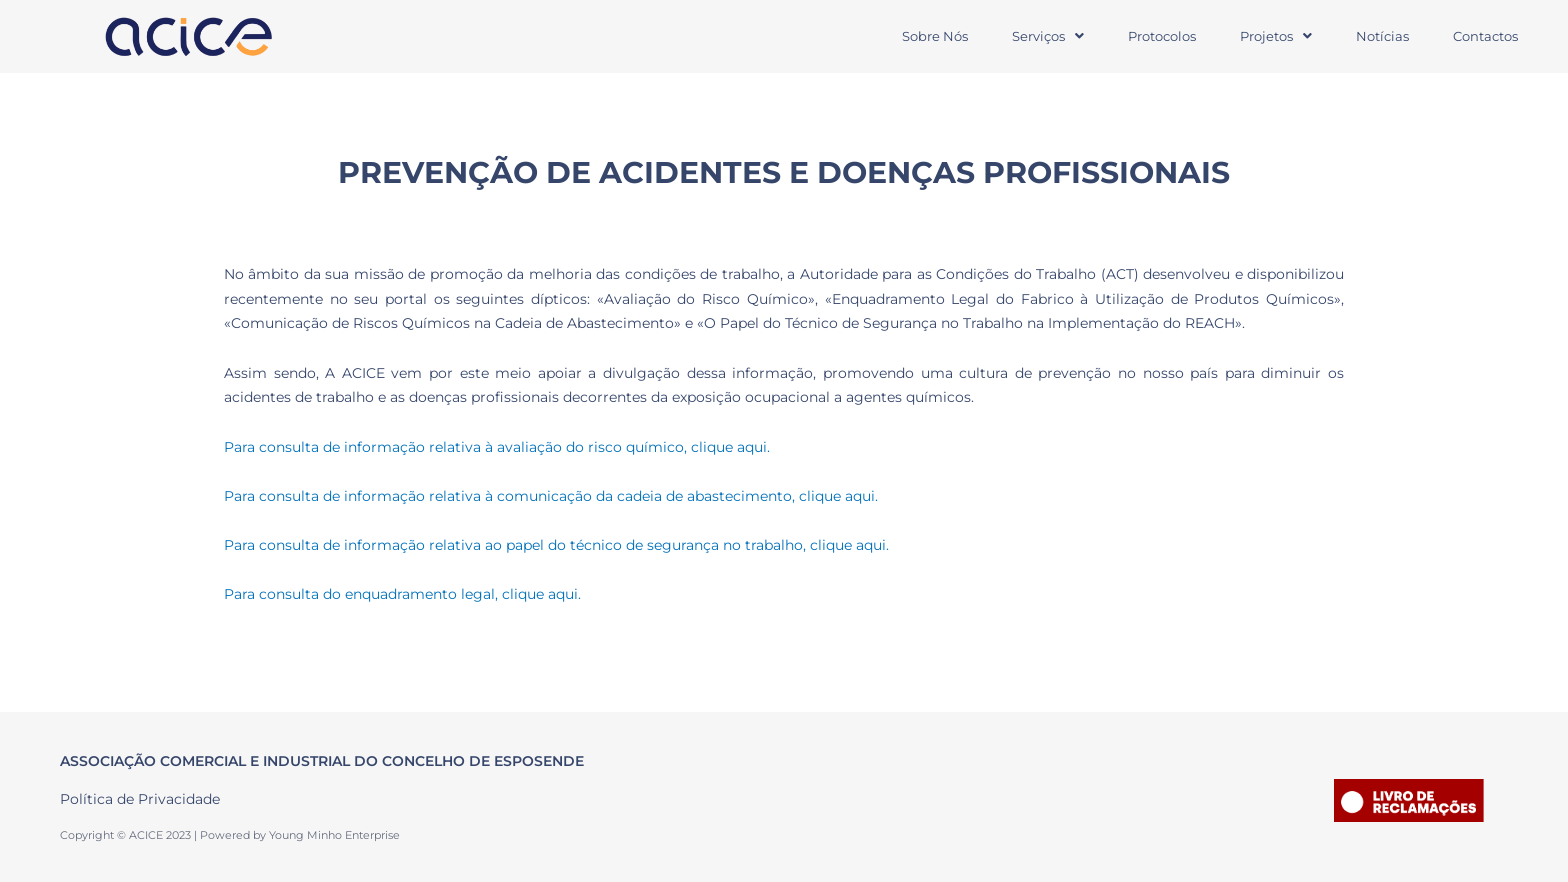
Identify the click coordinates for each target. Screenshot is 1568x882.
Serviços (1048, 36)
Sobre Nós (935, 36)
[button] (1048, 36)
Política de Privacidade (140, 799)
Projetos (1276, 36)
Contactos (1485, 36)
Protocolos (1162, 36)
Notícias (1382, 36)
